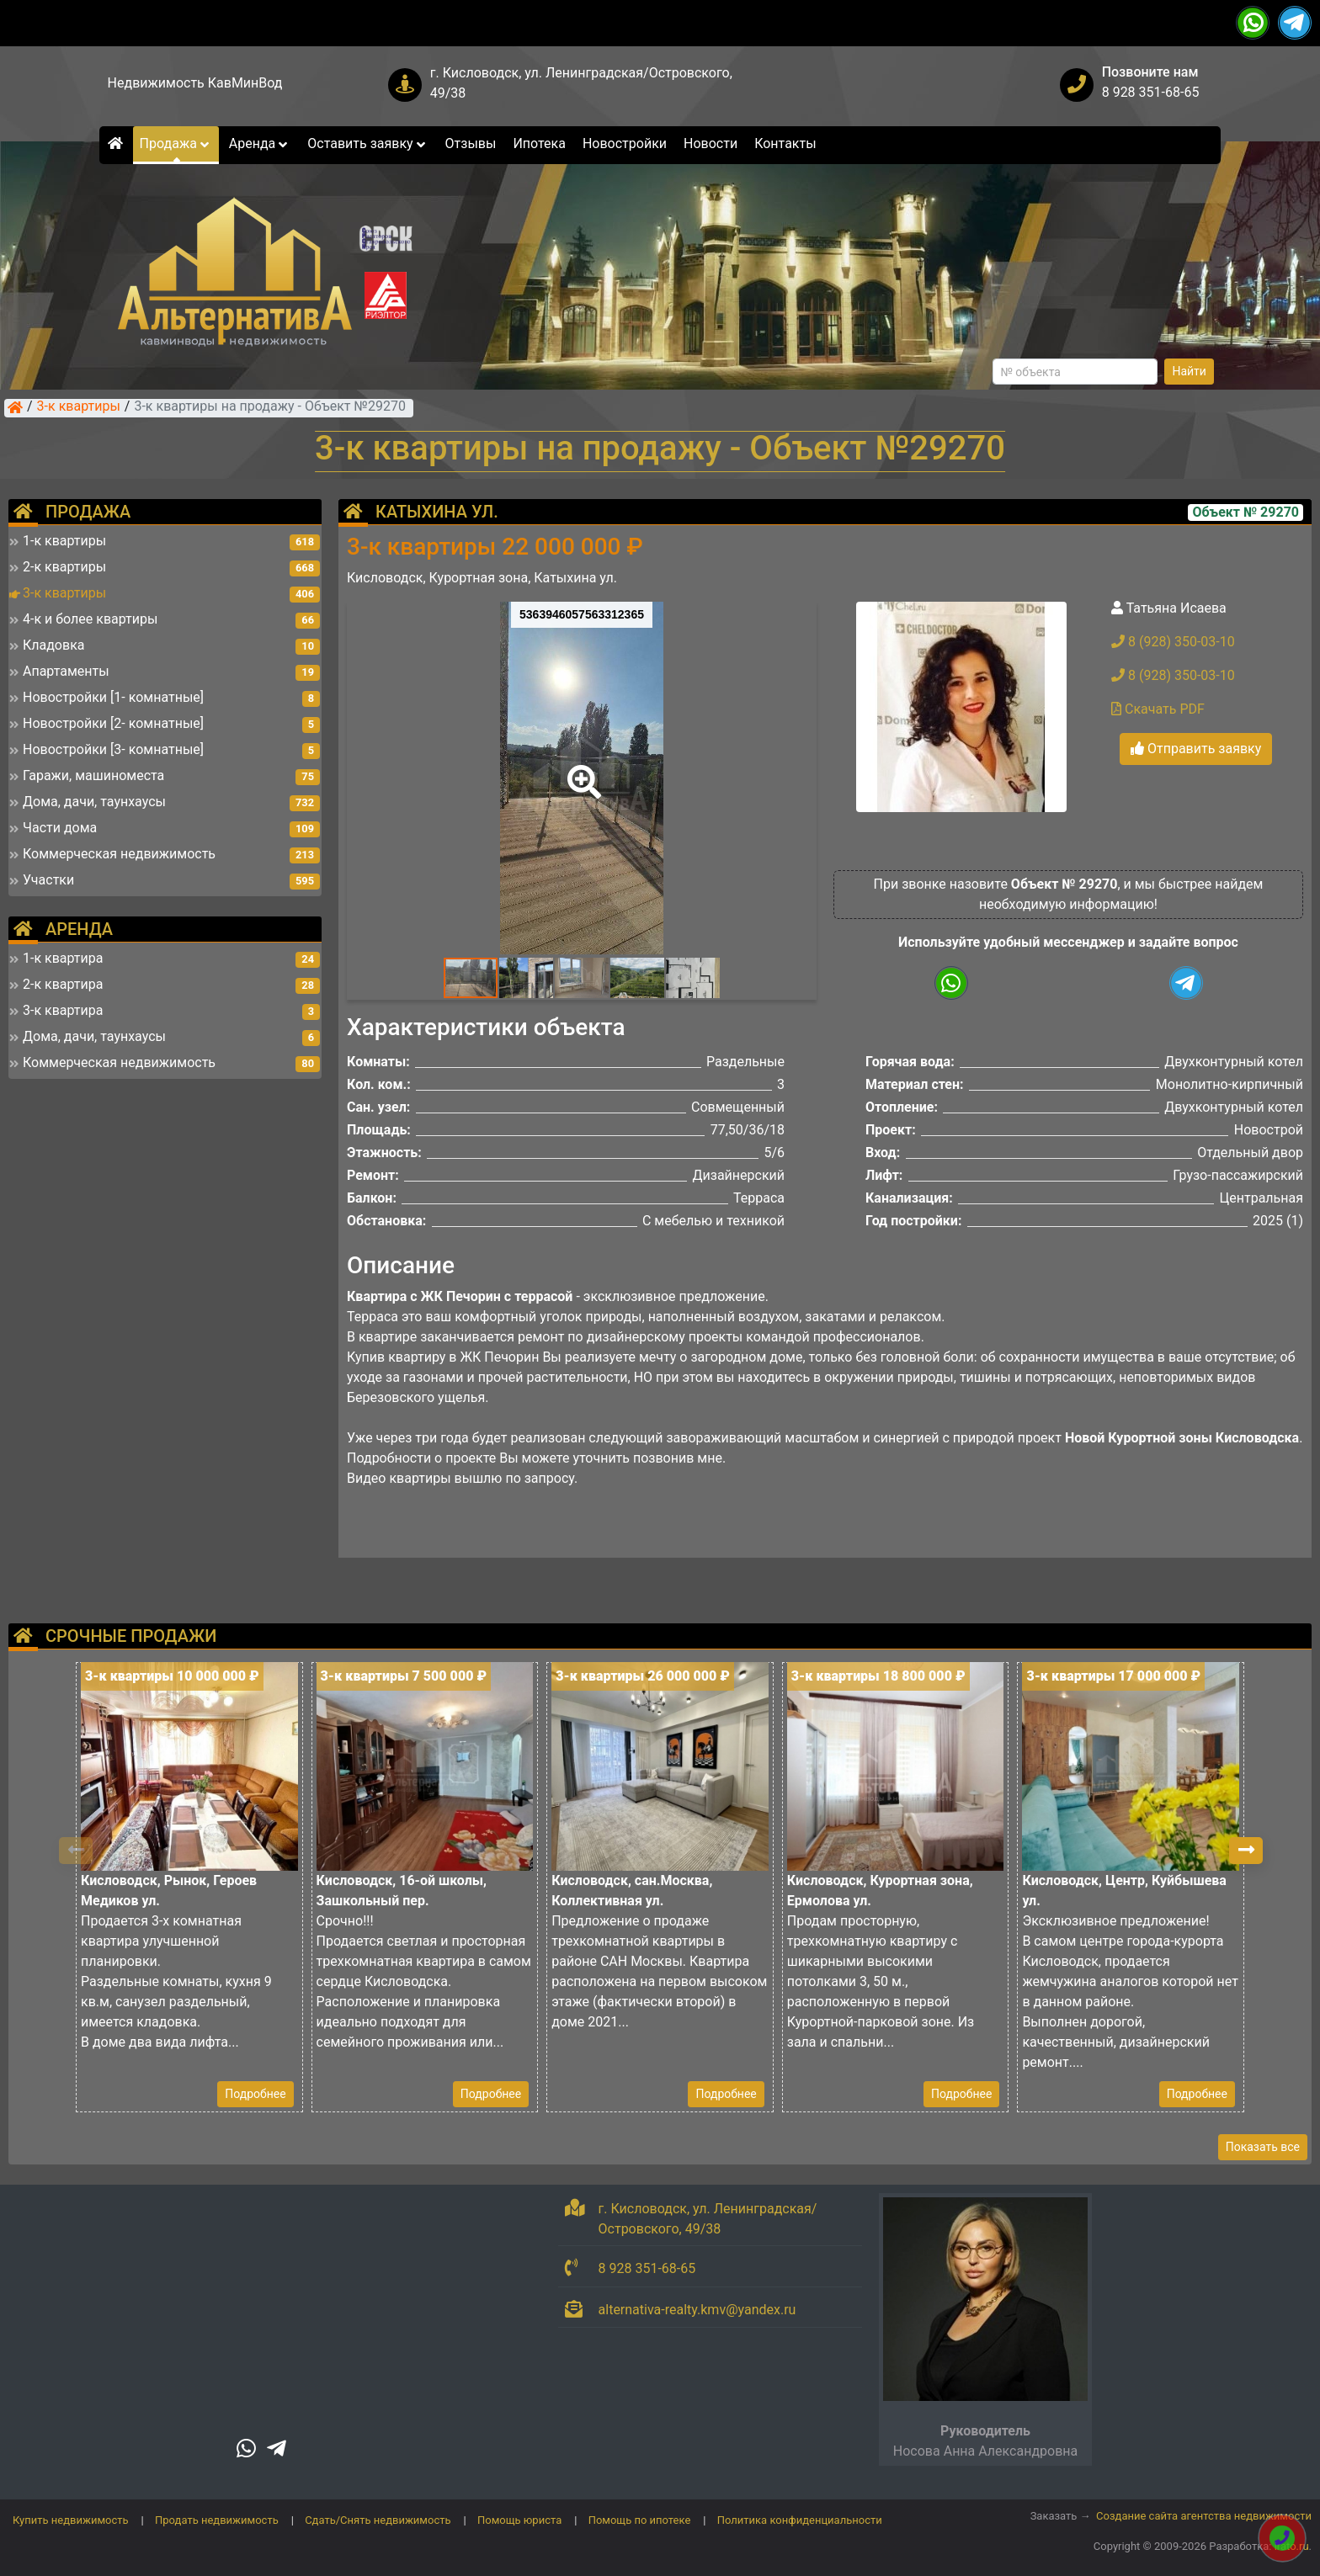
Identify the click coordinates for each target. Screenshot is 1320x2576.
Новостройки (625, 143)
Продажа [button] (176, 143)
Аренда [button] (259, 143)
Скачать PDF (1158, 709)
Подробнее (255, 2094)
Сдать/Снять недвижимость (377, 2520)
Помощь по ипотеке (639, 2520)
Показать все (1263, 2147)
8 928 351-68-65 (1151, 92)
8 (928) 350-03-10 (1173, 642)
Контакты (785, 143)
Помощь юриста (519, 2520)
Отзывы (471, 143)
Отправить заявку (1196, 749)
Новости (710, 143)
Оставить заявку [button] (367, 143)
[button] (580, 770)
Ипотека (539, 143)
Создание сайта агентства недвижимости (1204, 2516)
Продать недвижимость (217, 2520)
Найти (1189, 371)
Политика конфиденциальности (799, 2520)
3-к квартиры (78, 407)
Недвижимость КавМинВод (195, 83)
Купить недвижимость (71, 2520)
